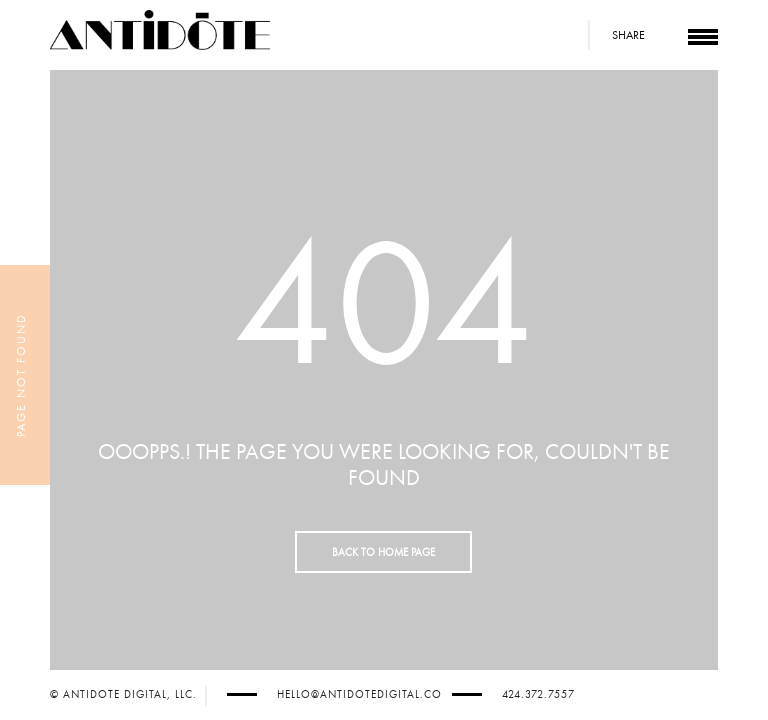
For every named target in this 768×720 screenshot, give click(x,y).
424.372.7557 (538, 694)
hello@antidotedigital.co (359, 694)
